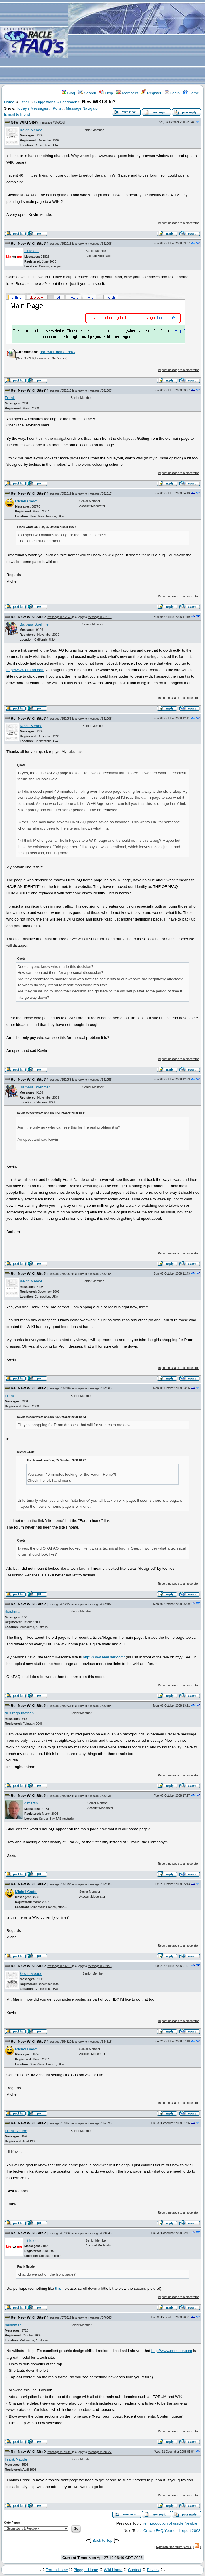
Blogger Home (86, 2570)
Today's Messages (32, 108)
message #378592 (59, 2452)
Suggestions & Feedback (55, 102)
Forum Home (57, 2570)
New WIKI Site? (25, 122)
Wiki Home (113, 2570)
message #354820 (59, 2041)
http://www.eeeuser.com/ (104, 1657)
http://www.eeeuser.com (171, 2351)
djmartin (31, 1803)
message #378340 (59, 2123)
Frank (10, 398)
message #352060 (59, 1273)
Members (127, 93)
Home (191, 93)
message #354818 (59, 1966)
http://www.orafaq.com (25, 670)
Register (151, 93)
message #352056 (59, 718)
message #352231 (59, 1705)
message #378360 (59, 2233)
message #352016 (59, 390)
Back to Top (102, 2540)
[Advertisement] (136, 42)
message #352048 (59, 617)
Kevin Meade (31, 130)
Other (24, 102)
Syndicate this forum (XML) (173, 2547)
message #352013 (59, 243)
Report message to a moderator (178, 223)
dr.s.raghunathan (19, 1713)
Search (87, 93)
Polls (57, 108)
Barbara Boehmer (35, 624)
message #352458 (59, 1795)
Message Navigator (82, 108)
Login (172, 93)
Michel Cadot (26, 501)
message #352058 (59, 1079)
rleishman (13, 1611)
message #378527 (59, 2317)
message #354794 (59, 1884)
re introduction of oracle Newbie (170, 2523)
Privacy (153, 2570)
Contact (134, 2570)
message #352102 (59, 1388)
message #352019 (59, 493)
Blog (68, 93)
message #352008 (52, 122)
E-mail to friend (17, 114)
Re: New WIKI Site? (28, 243)
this (58, 2288)
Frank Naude (16, 2131)
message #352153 (59, 1604)
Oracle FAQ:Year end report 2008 (171, 2530)
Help (106, 93)
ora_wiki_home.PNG (57, 352)
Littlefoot (31, 251)
